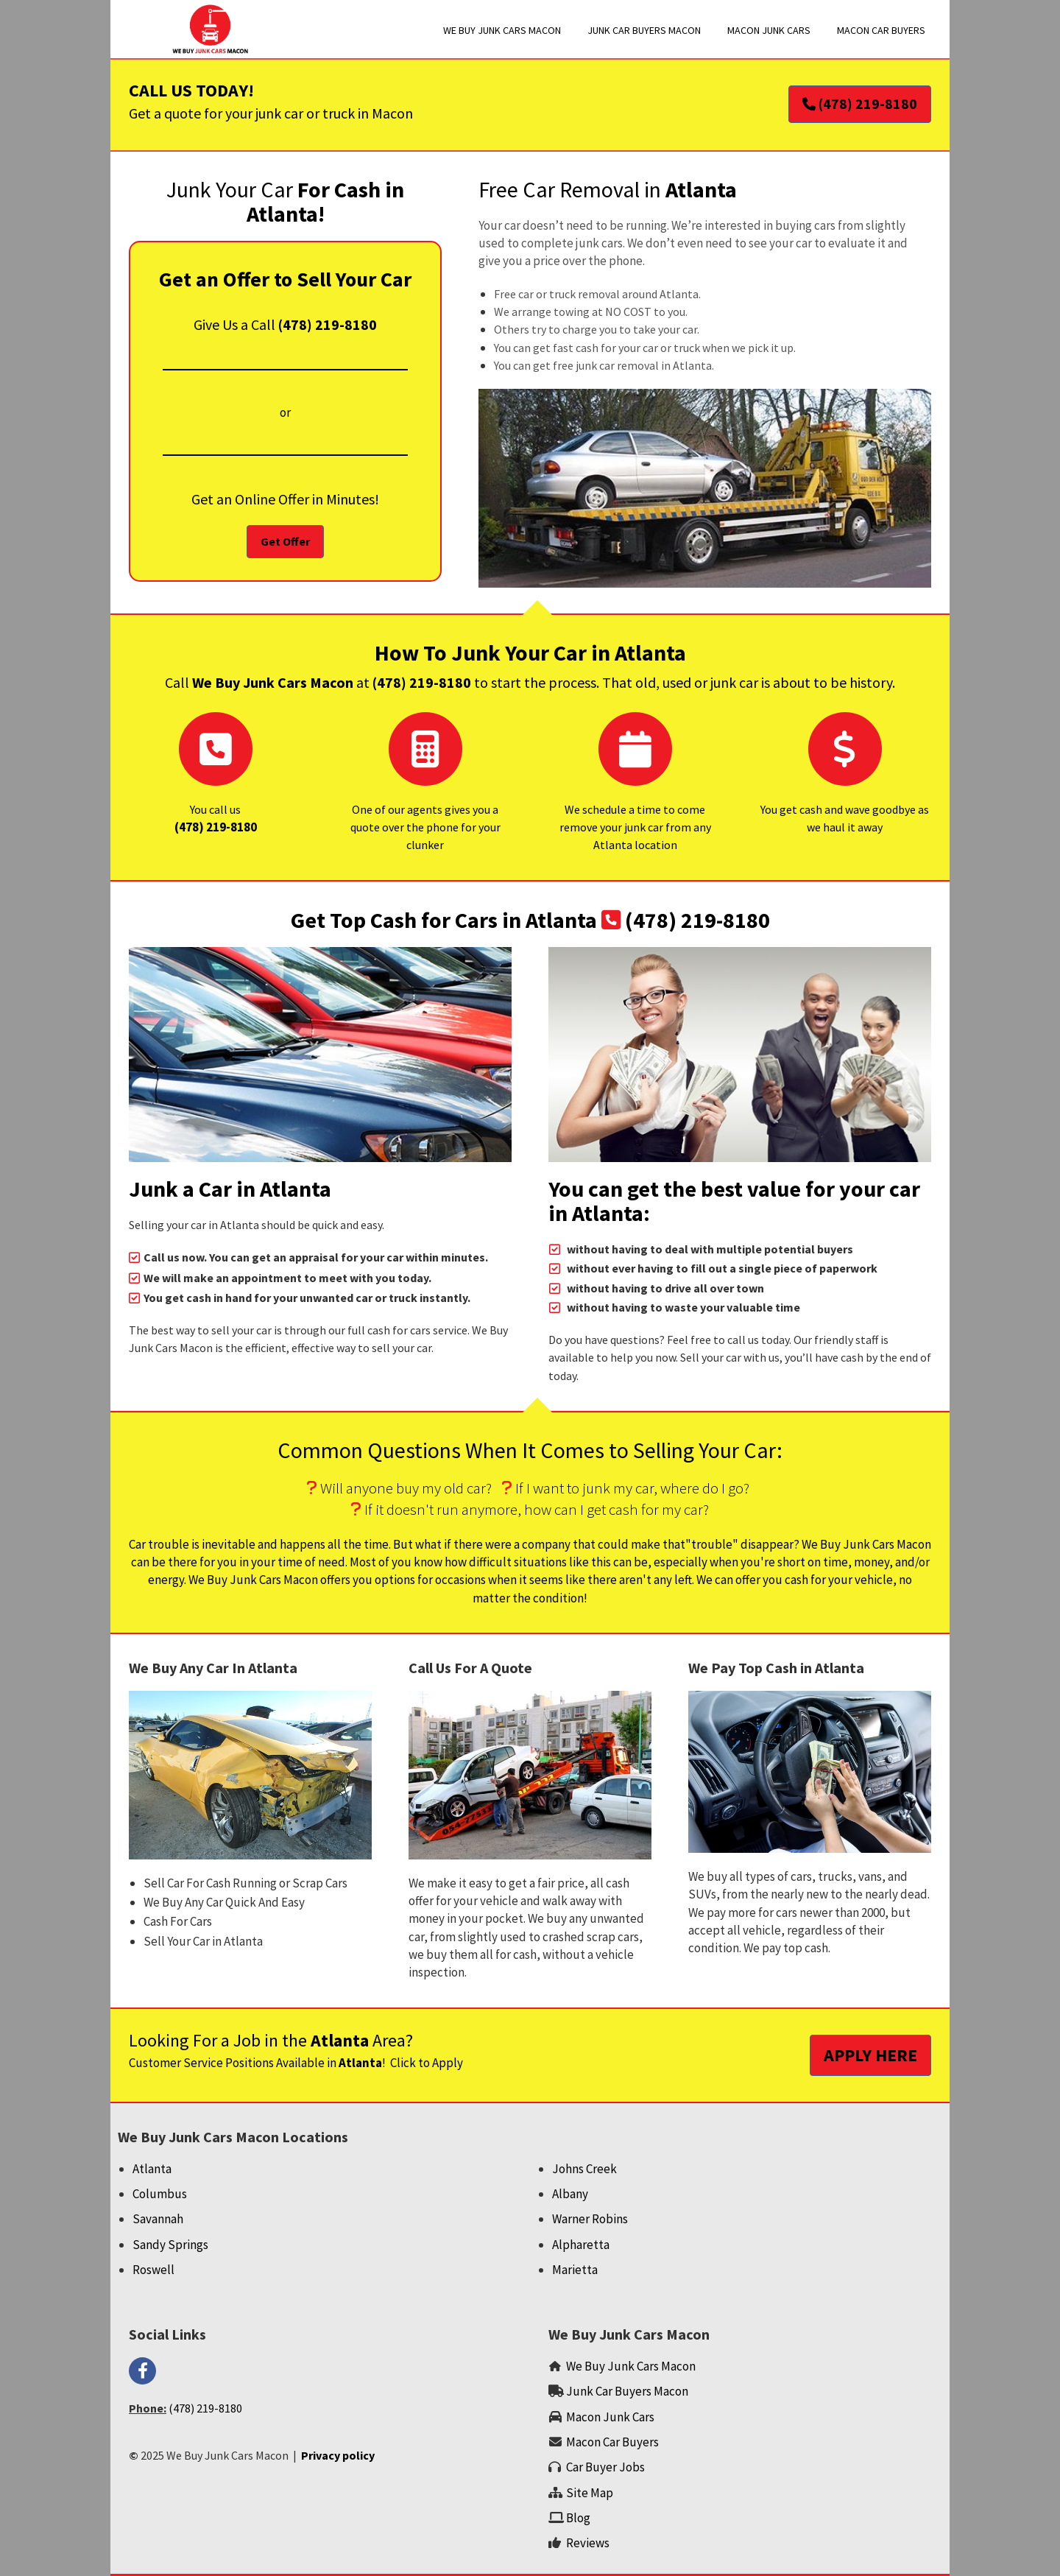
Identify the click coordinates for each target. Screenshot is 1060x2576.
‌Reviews (588, 2543)
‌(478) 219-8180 (215, 827)
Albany (570, 2194)
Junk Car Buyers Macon (627, 2391)
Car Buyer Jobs (605, 2467)
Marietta (575, 2270)
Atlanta (152, 2169)
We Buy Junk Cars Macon (631, 2366)
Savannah (157, 2219)
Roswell (153, 2270)
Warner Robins (590, 2219)
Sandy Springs (170, 2245)
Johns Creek (584, 2169)
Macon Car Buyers (612, 2442)
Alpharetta (581, 2245)
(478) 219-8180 (327, 324)
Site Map (589, 2493)
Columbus (159, 2194)
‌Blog (579, 2518)
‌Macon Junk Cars (610, 2417)
